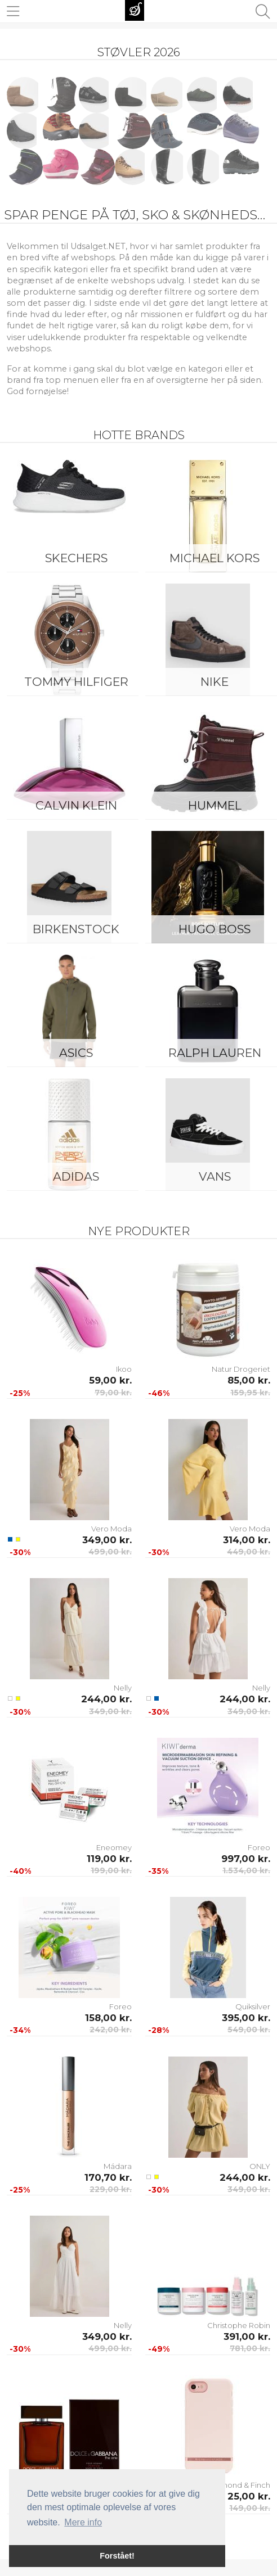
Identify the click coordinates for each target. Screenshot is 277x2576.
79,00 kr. (113, 1392)
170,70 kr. (108, 2177)
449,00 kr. (248, 1551)
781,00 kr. (250, 2348)
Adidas (76, 1176)
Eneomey (114, 1847)
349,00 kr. (107, 1539)
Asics (76, 1053)
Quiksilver (252, 2006)
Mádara (118, 2166)
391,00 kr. (247, 2336)
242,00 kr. (111, 2029)
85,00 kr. (248, 1380)
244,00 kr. (106, 1699)
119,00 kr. (109, 1858)
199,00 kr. (111, 1870)
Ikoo (124, 1368)
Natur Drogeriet (241, 1368)
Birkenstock (76, 929)
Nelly (123, 1687)
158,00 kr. (108, 2017)
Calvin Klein (76, 805)
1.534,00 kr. (246, 1870)
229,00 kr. (111, 2189)
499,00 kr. (110, 1551)
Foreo (259, 1847)
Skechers (76, 558)
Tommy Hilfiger (76, 682)
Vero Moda (111, 1528)
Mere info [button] (83, 2522)
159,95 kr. (250, 1392)
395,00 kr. (246, 2017)
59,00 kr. (110, 1380)
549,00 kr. (248, 2029)
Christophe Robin (238, 2325)
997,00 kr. (245, 1858)
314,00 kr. (246, 1539)
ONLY (259, 2166)
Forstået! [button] (117, 2555)
